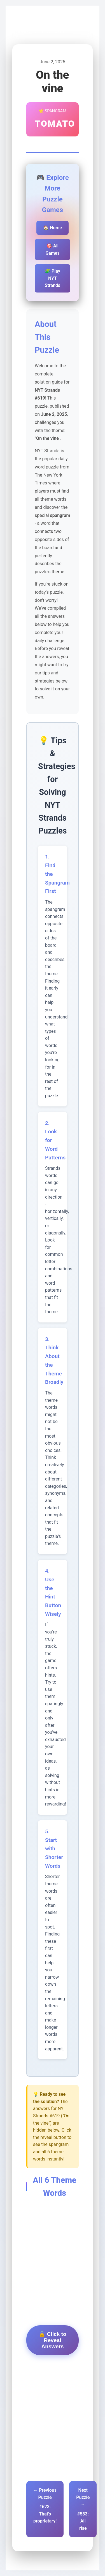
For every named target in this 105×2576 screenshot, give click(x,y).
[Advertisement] (52, 2229)
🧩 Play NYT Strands (52, 278)
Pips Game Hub (32, 25)
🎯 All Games (52, 249)
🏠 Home (52, 227)
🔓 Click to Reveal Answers (52, 2340)
